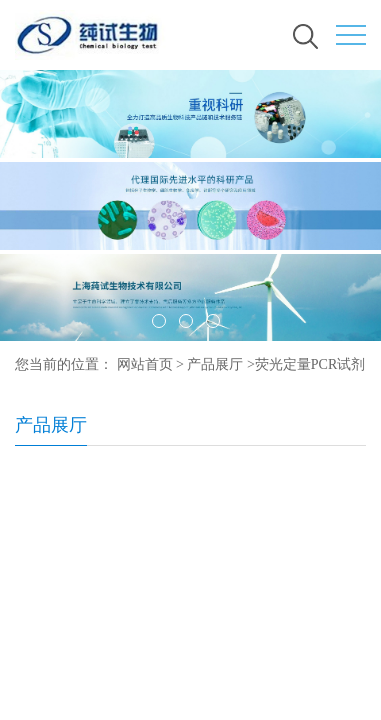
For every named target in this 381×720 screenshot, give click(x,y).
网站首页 (145, 364)
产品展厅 (215, 364)
